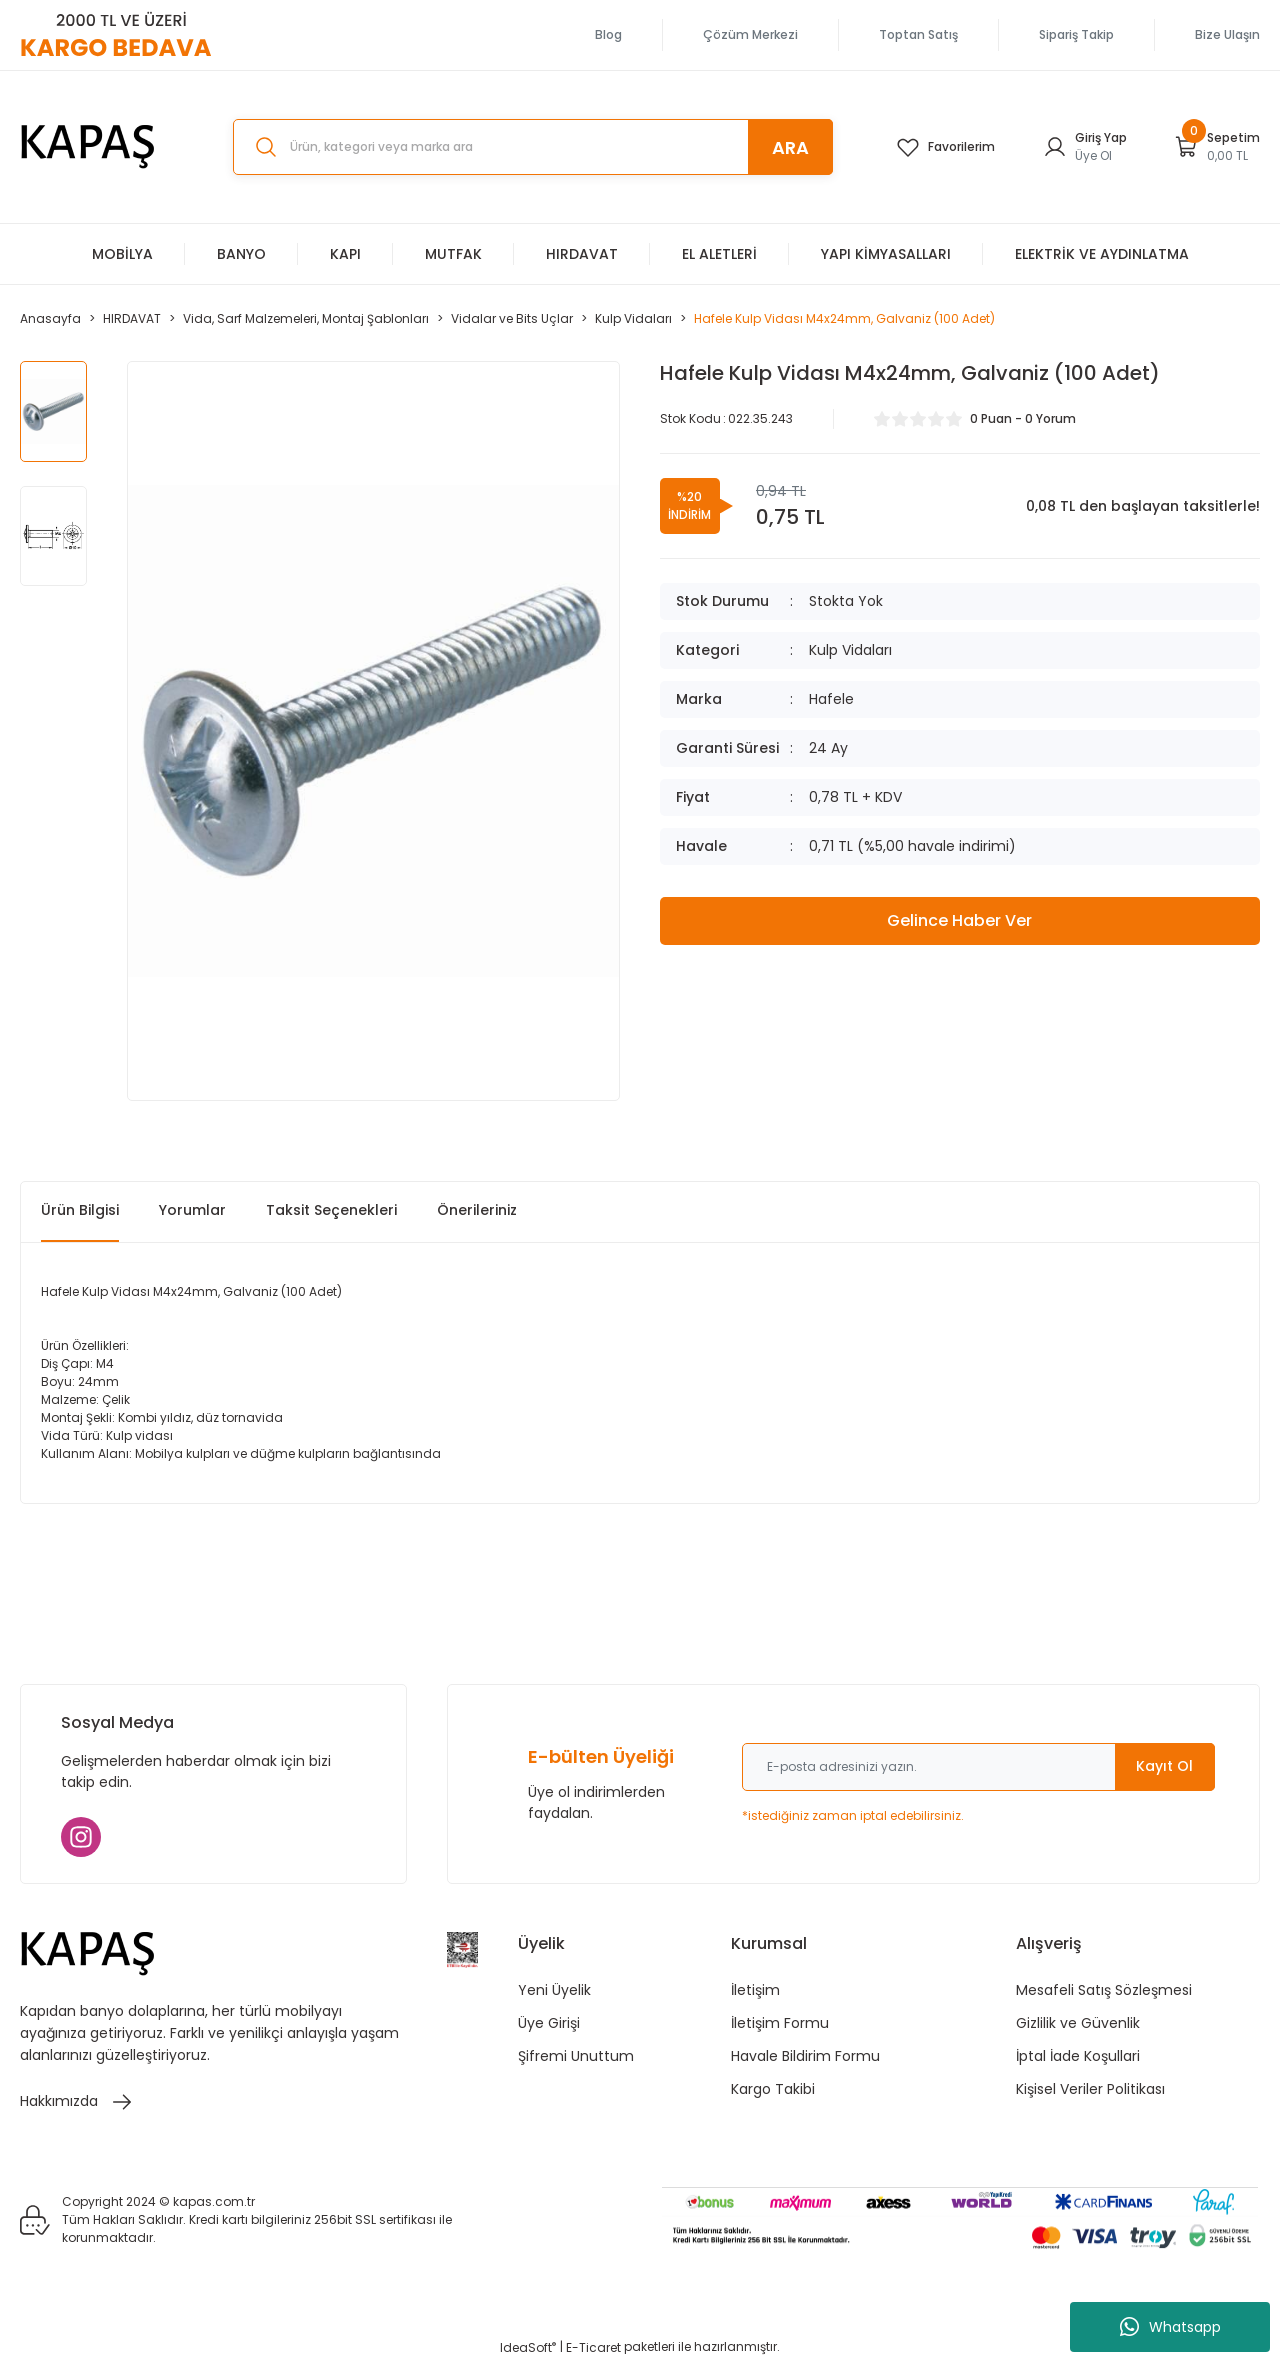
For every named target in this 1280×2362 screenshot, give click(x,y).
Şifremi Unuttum (576, 2056)
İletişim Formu (780, 2023)
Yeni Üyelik (554, 1990)
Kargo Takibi (773, 2089)
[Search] (533, 147)
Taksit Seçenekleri (331, 1210)
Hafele (831, 699)
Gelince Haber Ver (959, 920)
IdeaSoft (528, 2347)
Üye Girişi (549, 2023)
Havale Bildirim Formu (805, 2056)
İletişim (755, 1990)
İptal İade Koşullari (1078, 2056)
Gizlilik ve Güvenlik (1078, 2023)
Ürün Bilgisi (80, 1210)
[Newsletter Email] (978, 1767)
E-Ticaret (593, 2347)
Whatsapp (1170, 2327)
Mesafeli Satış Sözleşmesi (1104, 1990)
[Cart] (1217, 147)
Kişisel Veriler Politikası (1090, 2089)
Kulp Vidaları (850, 650)
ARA (790, 147)
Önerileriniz (477, 1210)
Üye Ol (1093, 155)
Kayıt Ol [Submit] (1164, 1766)
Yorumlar (192, 1210)
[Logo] (88, 147)
